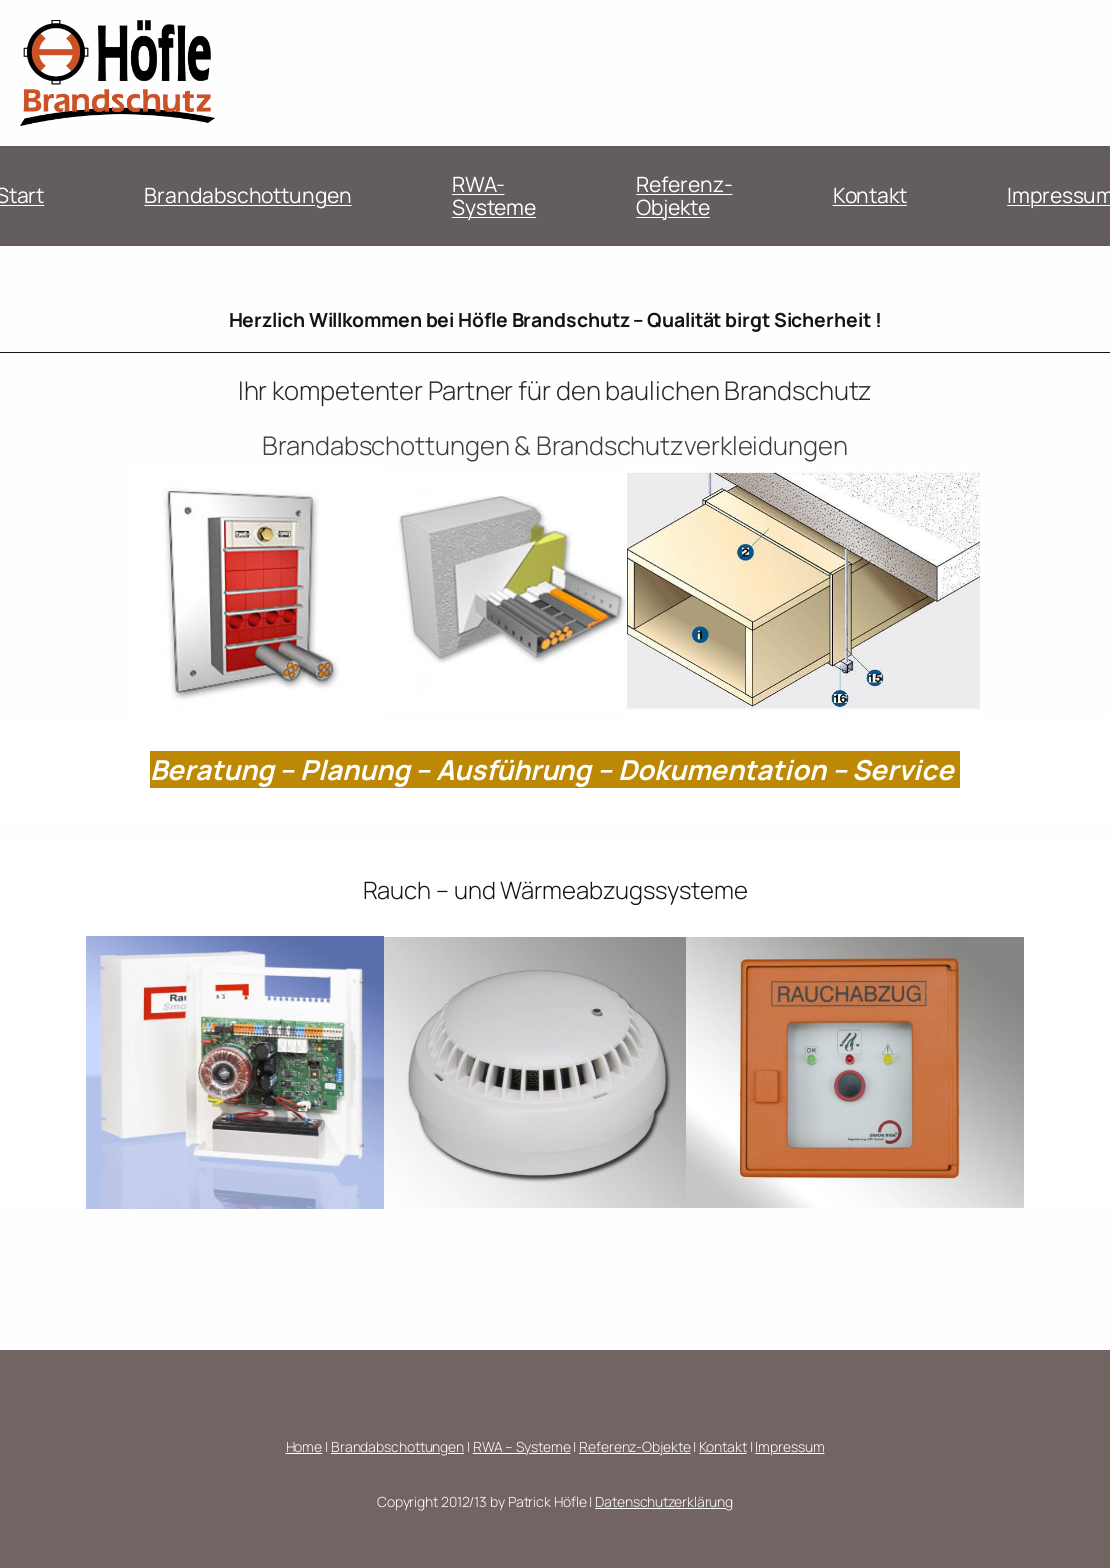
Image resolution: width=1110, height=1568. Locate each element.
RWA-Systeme (494, 196)
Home (304, 1446)
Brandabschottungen (247, 195)
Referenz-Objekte (684, 196)
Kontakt (870, 195)
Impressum (789, 1446)
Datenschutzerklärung (664, 1501)
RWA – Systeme (522, 1446)
